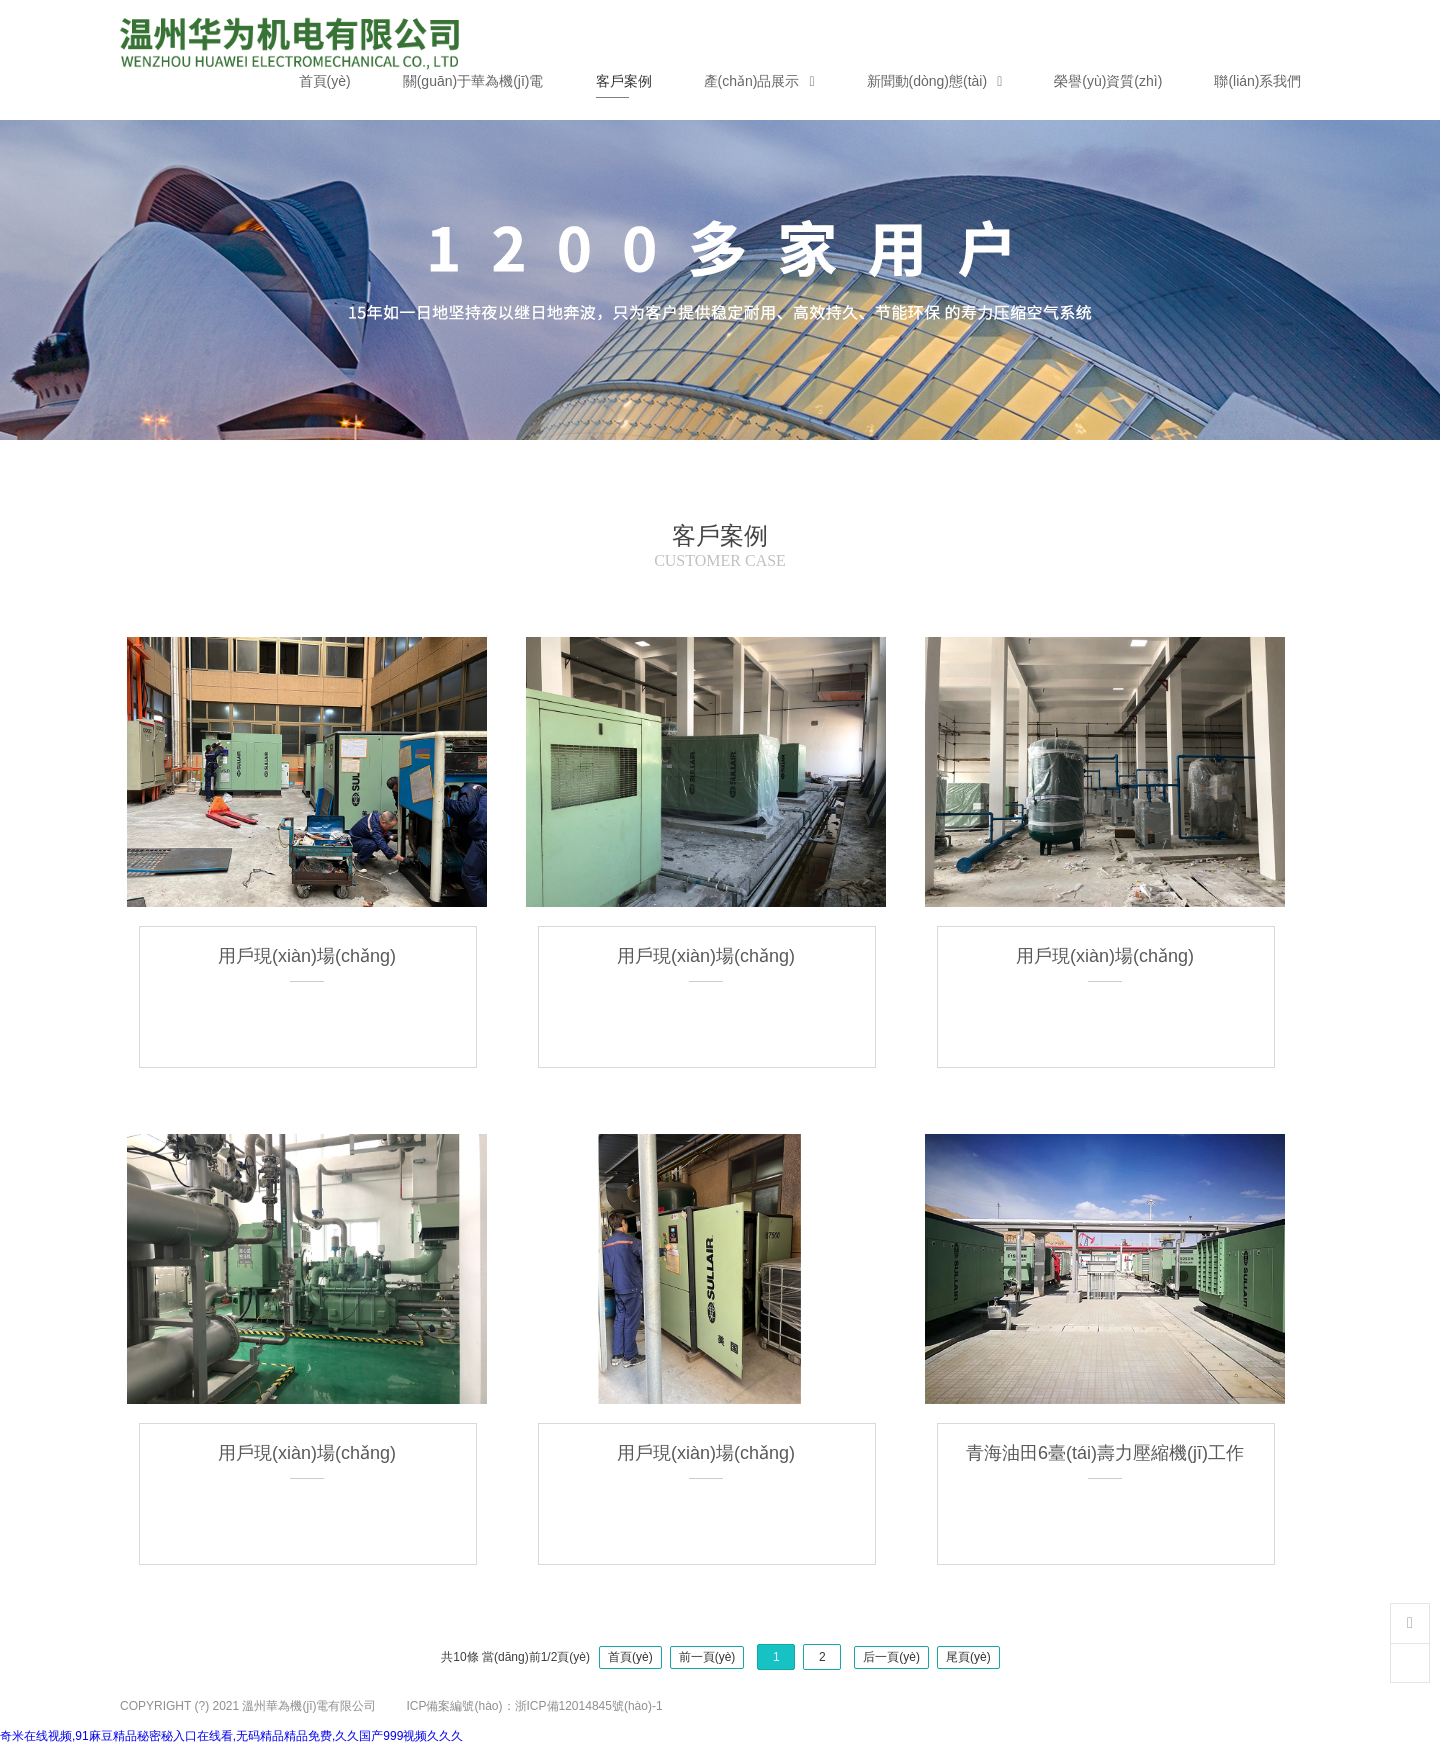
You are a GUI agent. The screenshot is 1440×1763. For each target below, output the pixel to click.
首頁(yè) (630, 1657)
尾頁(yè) (968, 1657)
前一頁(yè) (707, 1657)
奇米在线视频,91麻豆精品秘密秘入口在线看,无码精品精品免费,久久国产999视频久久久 (231, 1736)
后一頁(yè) (891, 1657)
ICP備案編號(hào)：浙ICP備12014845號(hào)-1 (534, 1706)
